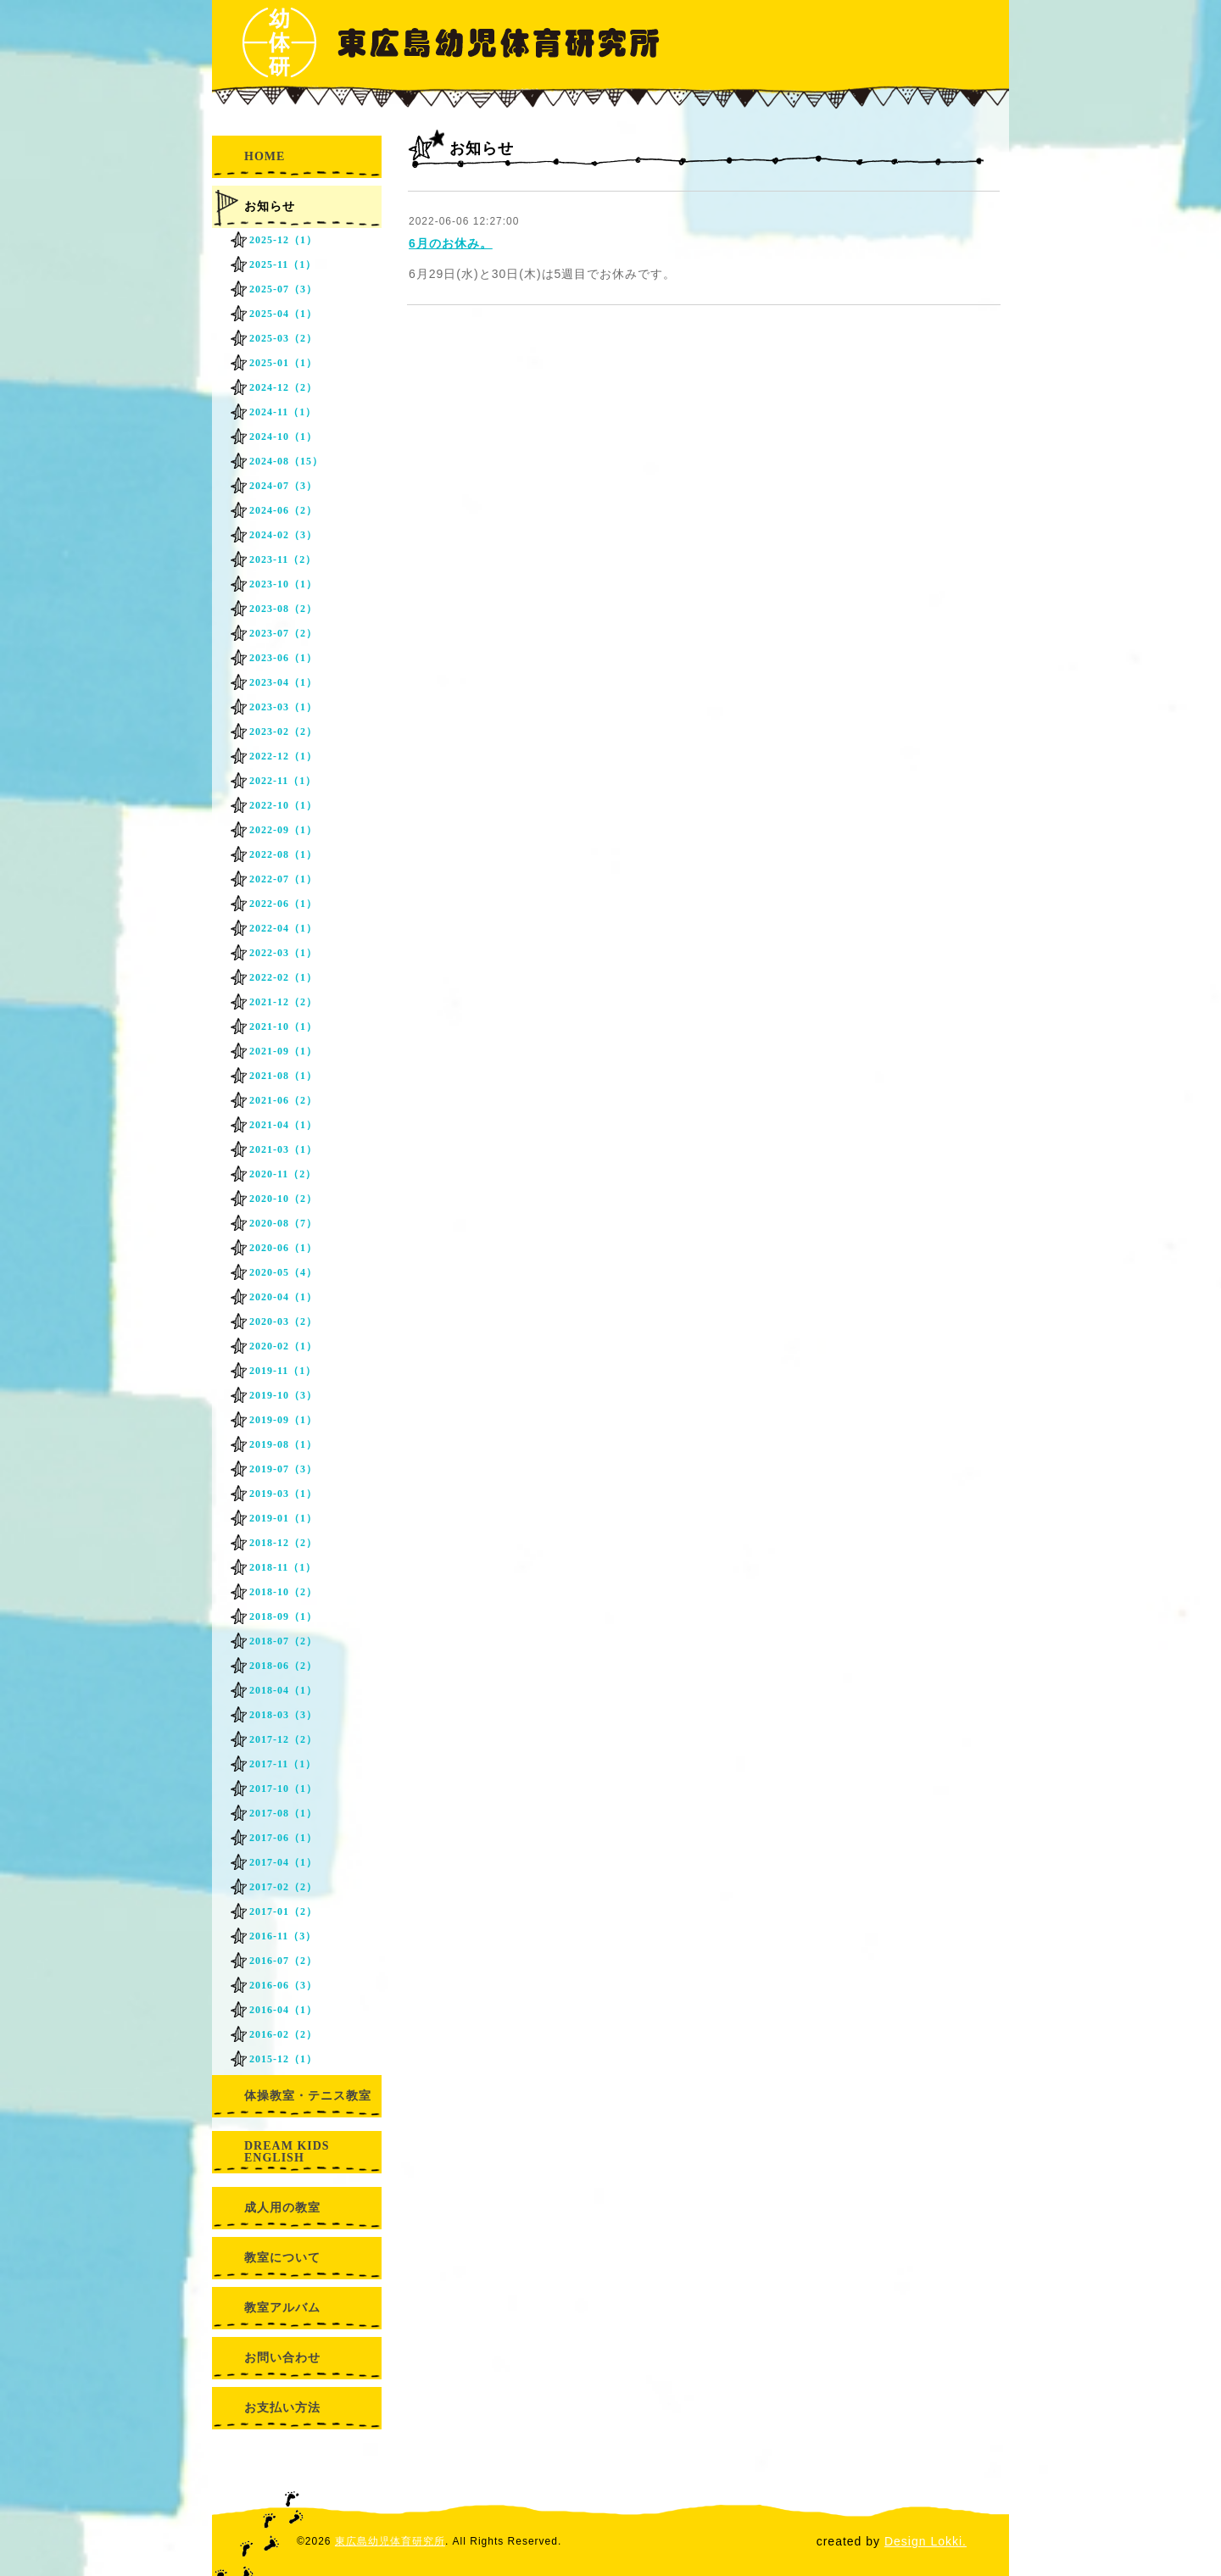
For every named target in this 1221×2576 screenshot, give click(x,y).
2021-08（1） (283, 1076)
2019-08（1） (283, 1444)
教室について (282, 2257)
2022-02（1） (283, 977)
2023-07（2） (283, 633)
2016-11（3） (282, 1936)
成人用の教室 (282, 2207)
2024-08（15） (286, 461)
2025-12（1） (283, 240)
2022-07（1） (283, 879)
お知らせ (269, 206)
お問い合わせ (282, 2357)
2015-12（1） (283, 2059)
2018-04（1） (283, 1690)
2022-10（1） (283, 805)
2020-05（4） (283, 1272)
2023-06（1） (283, 658)
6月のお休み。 (451, 243)
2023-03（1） (283, 707)
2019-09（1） (283, 1420)
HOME (264, 156)
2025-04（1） (283, 314)
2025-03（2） (283, 338)
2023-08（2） (283, 609)
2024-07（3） (283, 486)
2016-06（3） (283, 1985)
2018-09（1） (283, 1616)
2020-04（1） (283, 1297)
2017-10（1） (283, 1788)
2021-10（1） (283, 1026)
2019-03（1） (283, 1493)
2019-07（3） (283, 1469)
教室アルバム (282, 2307)
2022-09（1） (283, 830)
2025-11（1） (282, 264)
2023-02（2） (283, 731)
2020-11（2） (282, 1174)
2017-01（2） (283, 1911)
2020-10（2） (283, 1199)
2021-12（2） (283, 1002)
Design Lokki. (925, 2541)
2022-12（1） (283, 756)
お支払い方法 (282, 2407)
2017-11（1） (282, 1764)
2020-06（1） (283, 1248)
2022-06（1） (283, 904)
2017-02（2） (283, 1887)
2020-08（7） (283, 1223)
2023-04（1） (283, 682)
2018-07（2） (283, 1641)
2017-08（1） (283, 1813)
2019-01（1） (283, 1518)
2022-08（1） (283, 854)
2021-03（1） (283, 1149)
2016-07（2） (283, 1961)
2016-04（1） (283, 2010)
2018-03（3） (283, 1715)
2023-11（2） (282, 559)
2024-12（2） (283, 387)
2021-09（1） (283, 1051)
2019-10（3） (283, 1395)
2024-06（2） (283, 510)
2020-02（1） (283, 1346)
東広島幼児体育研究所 (390, 2541)
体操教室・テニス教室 (307, 2095)
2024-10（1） (283, 436)
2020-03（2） (283, 1321)
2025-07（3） (283, 289)
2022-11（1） (282, 781)
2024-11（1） (282, 412)
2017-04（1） (283, 1862)
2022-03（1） (283, 953)
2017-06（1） (283, 1838)
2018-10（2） (283, 1592)
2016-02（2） (283, 2034)
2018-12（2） (283, 1543)
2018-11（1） (282, 1567)
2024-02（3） (283, 535)
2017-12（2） (283, 1739)
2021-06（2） (283, 1100)
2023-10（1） (283, 584)
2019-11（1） (282, 1371)
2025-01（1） (283, 363)
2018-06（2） (283, 1666)
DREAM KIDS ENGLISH (287, 2151)
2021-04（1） (283, 1125)
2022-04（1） (283, 928)
